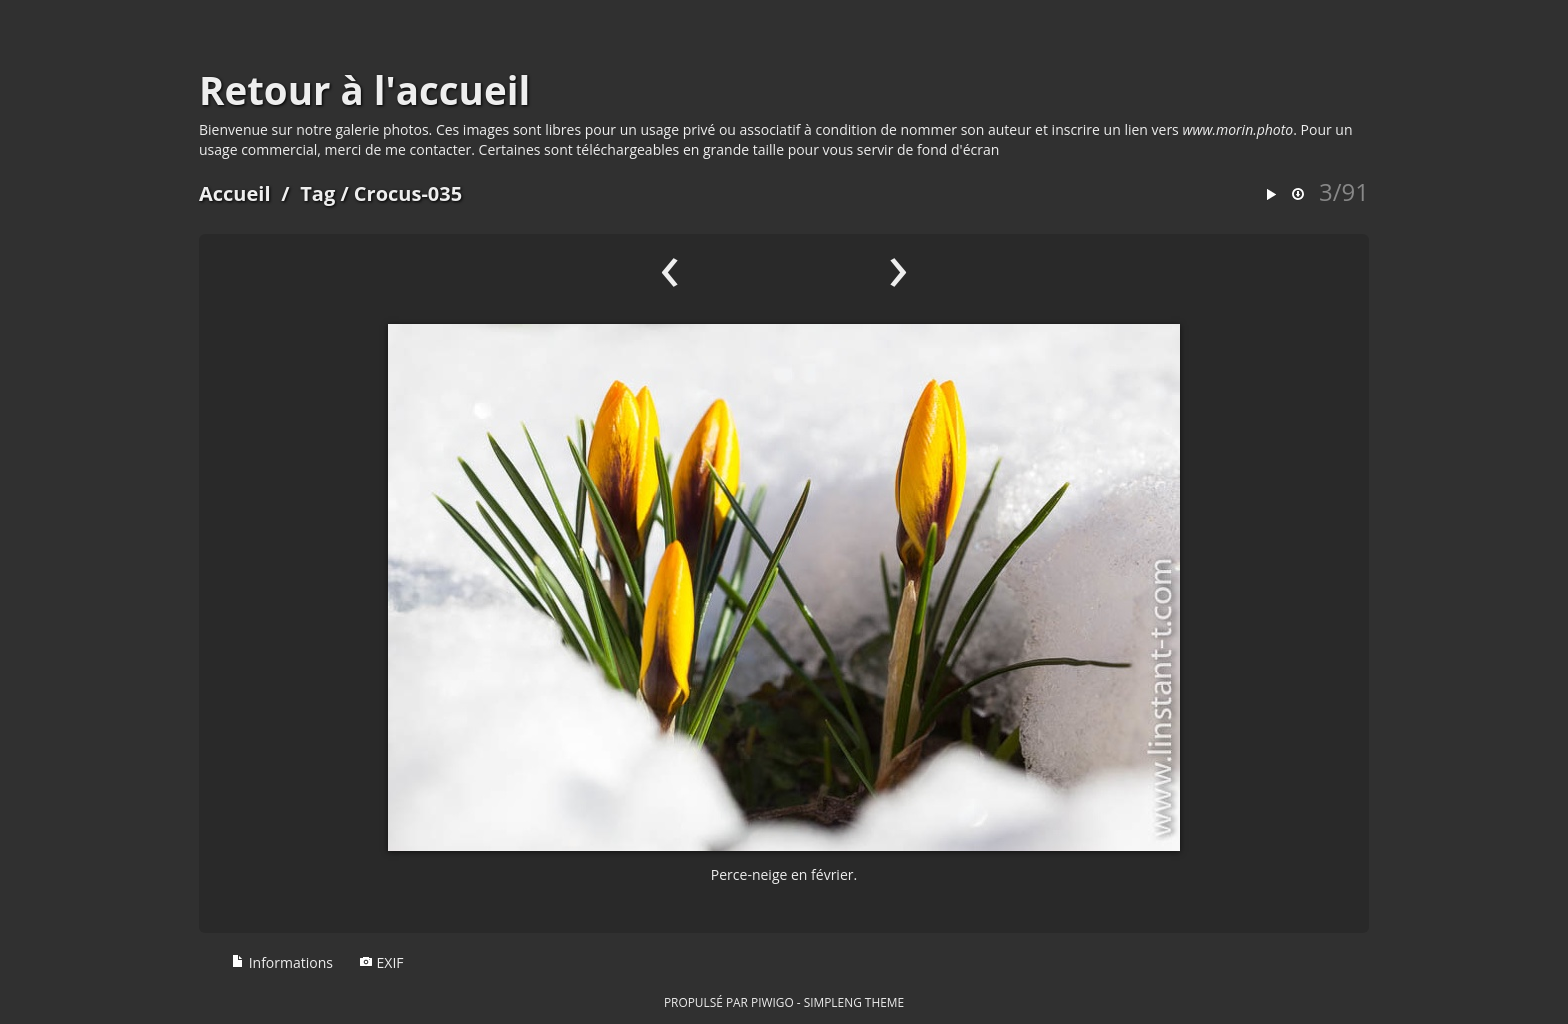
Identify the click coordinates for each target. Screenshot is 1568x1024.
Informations (282, 962)
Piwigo (772, 1002)
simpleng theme (854, 1002)
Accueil (235, 193)
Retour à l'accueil (364, 90)
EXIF (381, 962)
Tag (317, 193)
